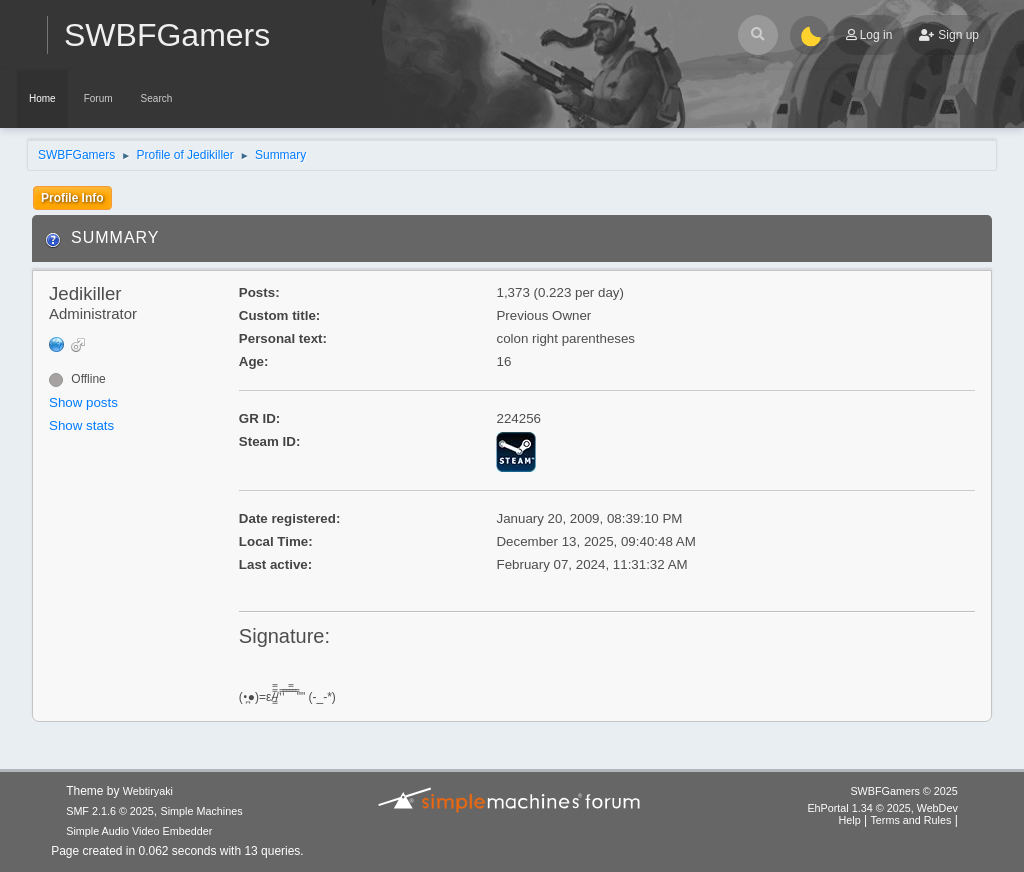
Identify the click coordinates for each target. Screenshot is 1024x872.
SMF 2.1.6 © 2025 (110, 811)
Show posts (83, 402)
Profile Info (72, 198)
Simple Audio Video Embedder (139, 831)
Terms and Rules (910, 820)
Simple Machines (202, 811)
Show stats (81, 425)
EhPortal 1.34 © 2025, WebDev (882, 808)
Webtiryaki (148, 791)
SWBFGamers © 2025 (903, 791)
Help (849, 820)
